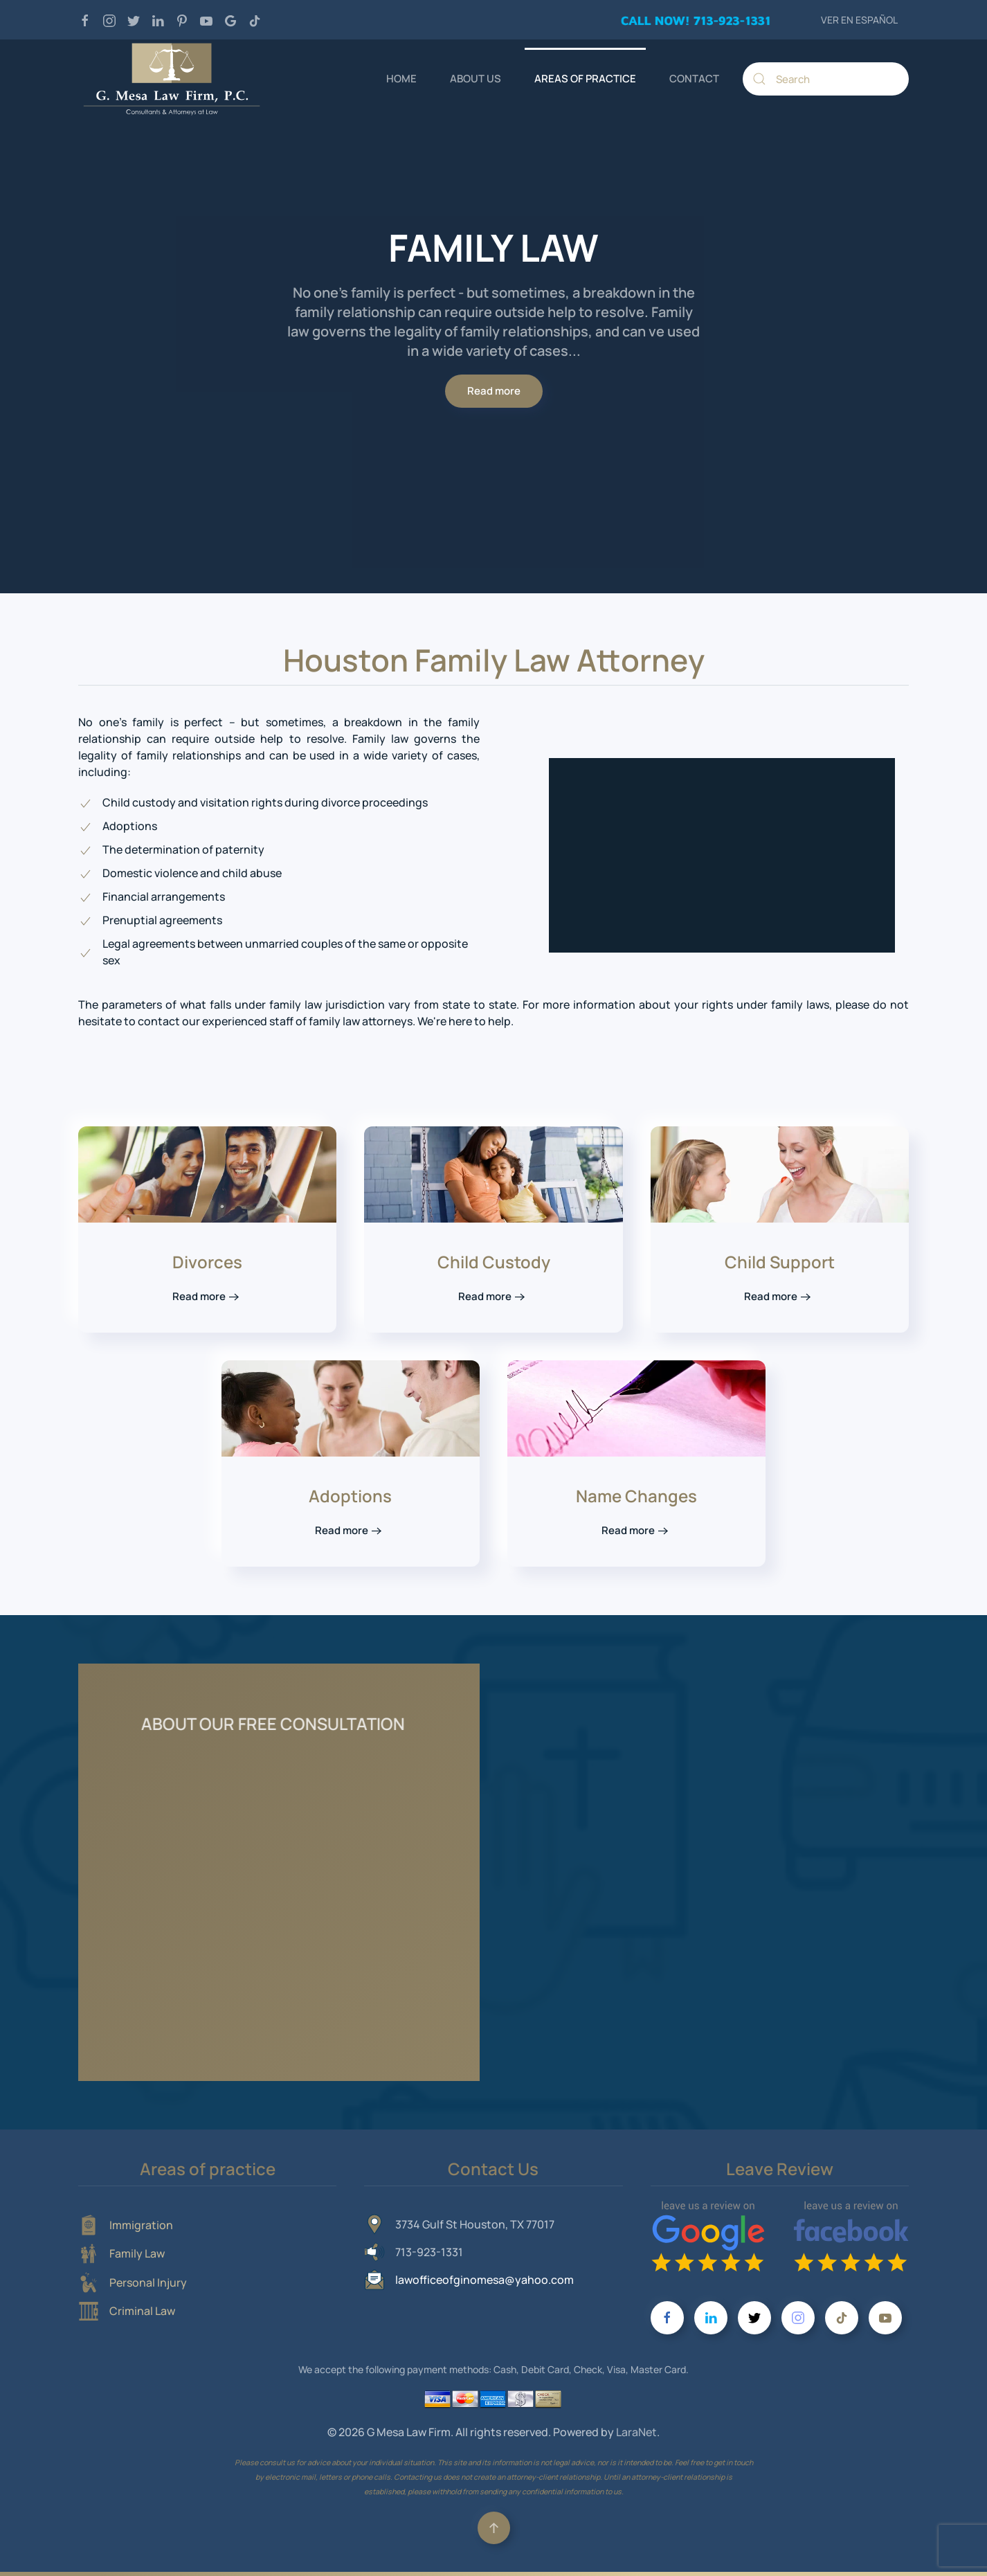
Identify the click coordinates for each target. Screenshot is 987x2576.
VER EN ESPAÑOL (859, 19)
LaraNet (636, 2432)
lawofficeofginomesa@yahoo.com (484, 2279)
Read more (493, 391)
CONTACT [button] (694, 78)
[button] (494, 2528)
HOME (401, 78)
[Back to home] (171, 78)
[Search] (826, 79)
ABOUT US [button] (475, 78)
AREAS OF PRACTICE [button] (585, 78)
